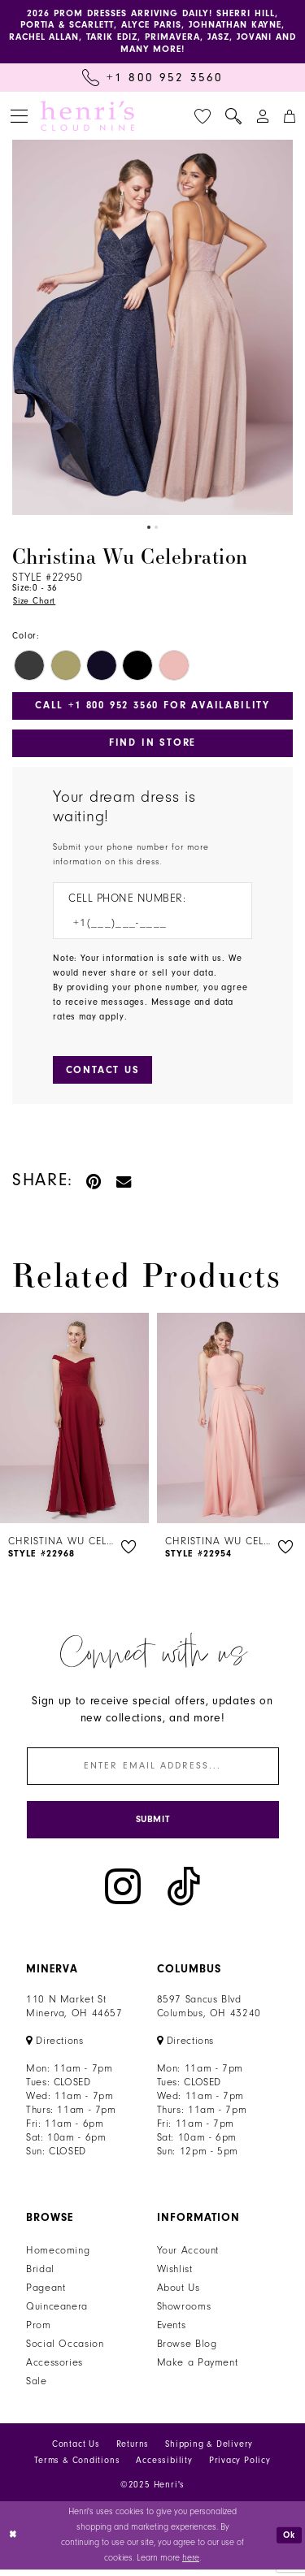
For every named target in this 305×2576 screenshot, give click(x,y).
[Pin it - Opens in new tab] (94, 1185)
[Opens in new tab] (55, 2048)
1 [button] (148, 528)
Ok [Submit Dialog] (289, 2541)
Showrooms (184, 2313)
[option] (152, 329)
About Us (178, 2295)
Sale (36, 2388)
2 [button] (157, 528)
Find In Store (152, 746)
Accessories (54, 2369)
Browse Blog (187, 2351)
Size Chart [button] (35, 604)
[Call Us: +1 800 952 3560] (152, 79)
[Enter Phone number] (144, 927)
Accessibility (164, 2467)
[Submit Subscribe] (153, 1826)
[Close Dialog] (13, 2542)
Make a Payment (197, 2369)
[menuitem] (19, 117)
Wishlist (175, 2276)
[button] (19, 117)
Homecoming (57, 2257)
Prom (38, 2332)
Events (171, 2332)
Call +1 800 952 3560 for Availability (153, 708)
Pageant (45, 2295)
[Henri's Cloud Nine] (87, 117)
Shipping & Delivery (209, 2451)
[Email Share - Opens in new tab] (124, 1185)
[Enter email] (153, 1771)
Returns (133, 2451)
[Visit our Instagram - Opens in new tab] (123, 1893)
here (190, 2564)
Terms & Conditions (77, 2467)
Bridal (40, 2276)
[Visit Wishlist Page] (202, 118)
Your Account (188, 2257)
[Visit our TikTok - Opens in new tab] (184, 1893)
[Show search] (233, 118)
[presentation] (74, 1423)
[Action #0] (152, 329)
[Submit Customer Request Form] (103, 1075)
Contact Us (76, 2451)
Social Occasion (64, 2351)
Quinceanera (57, 2313)
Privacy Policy (240, 2467)
